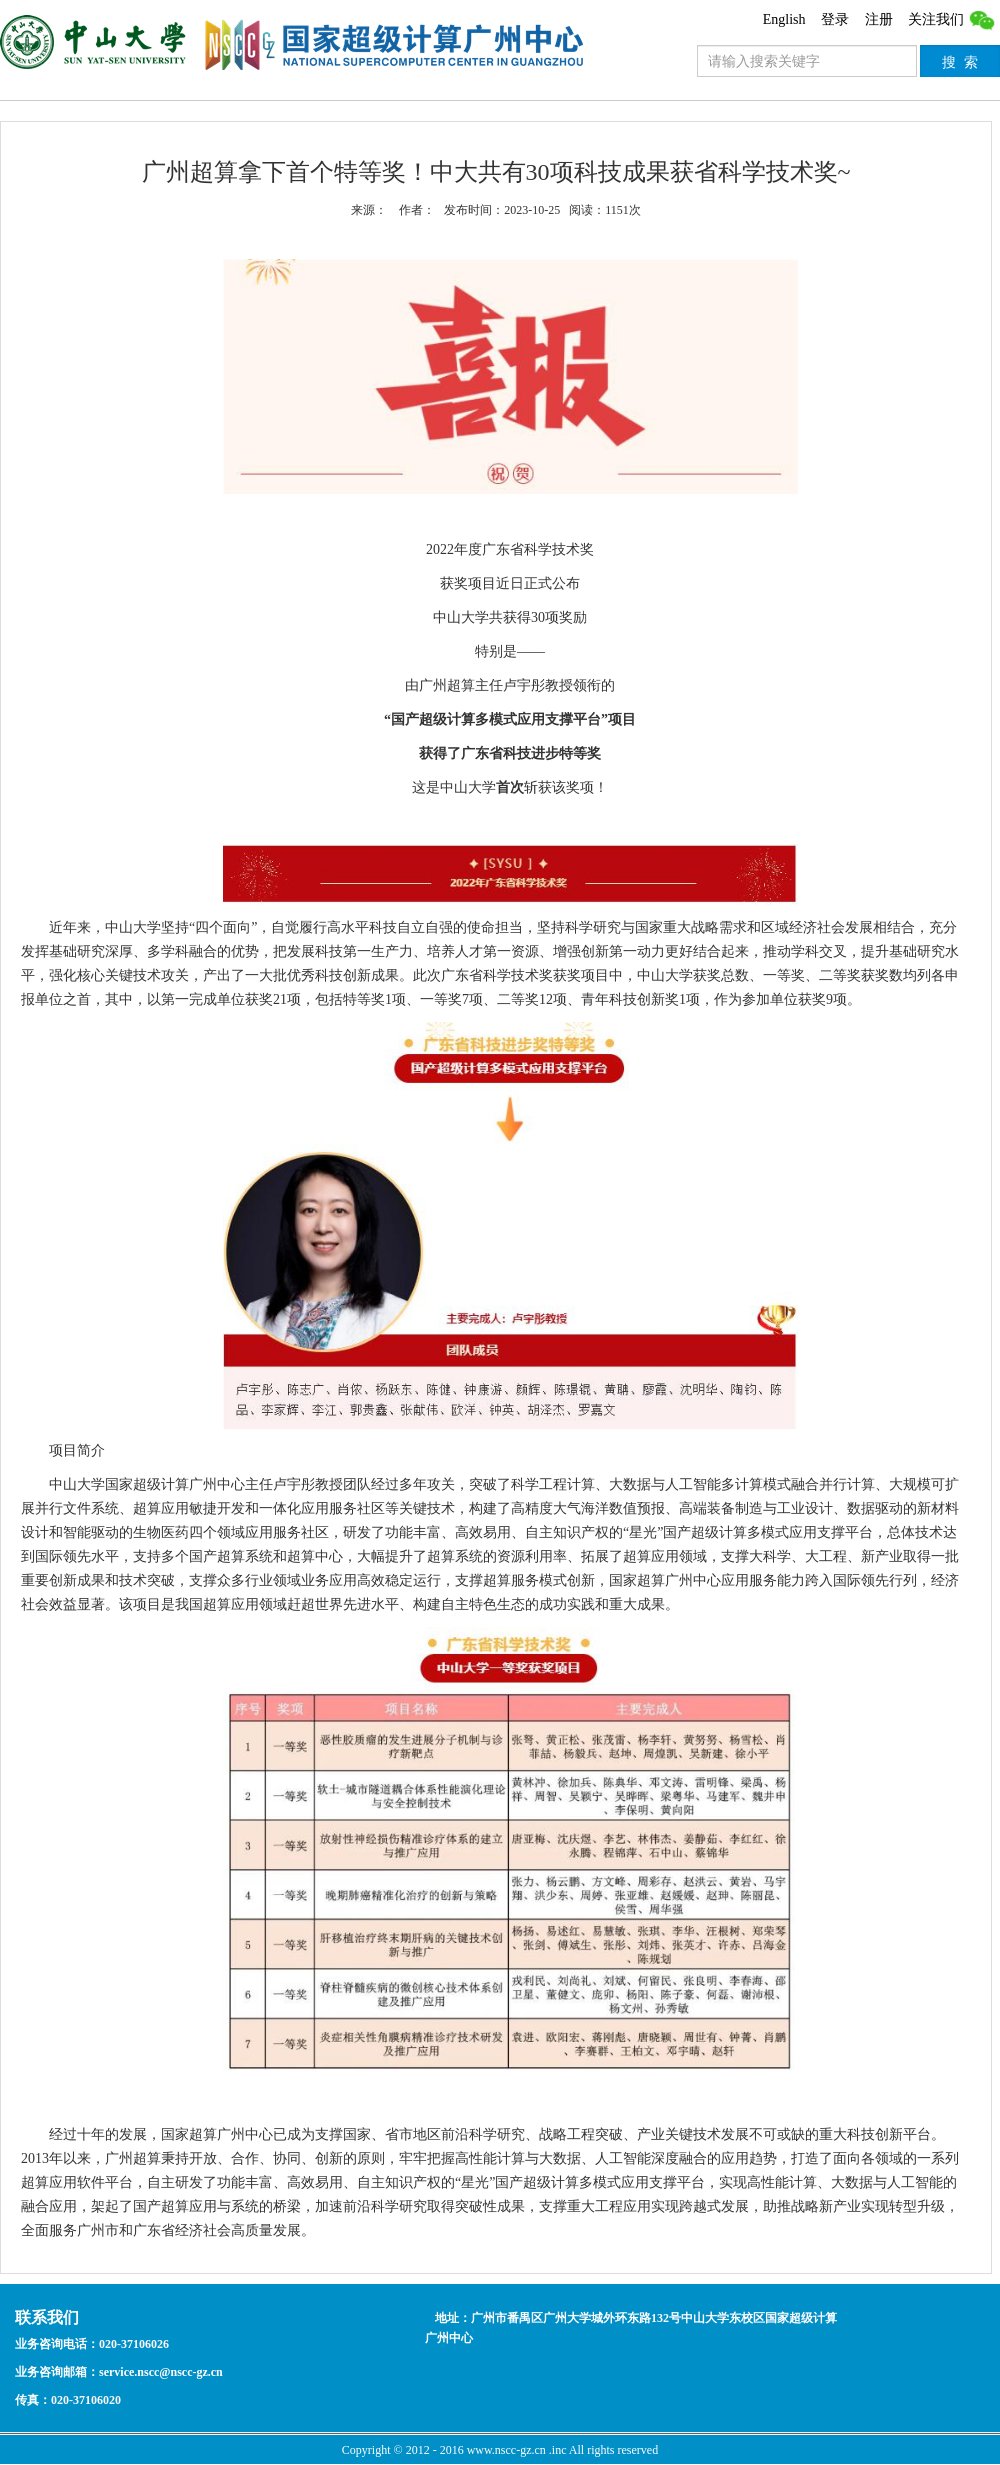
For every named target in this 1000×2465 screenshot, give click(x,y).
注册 (879, 19)
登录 (835, 19)
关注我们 (952, 19)
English (784, 19)
